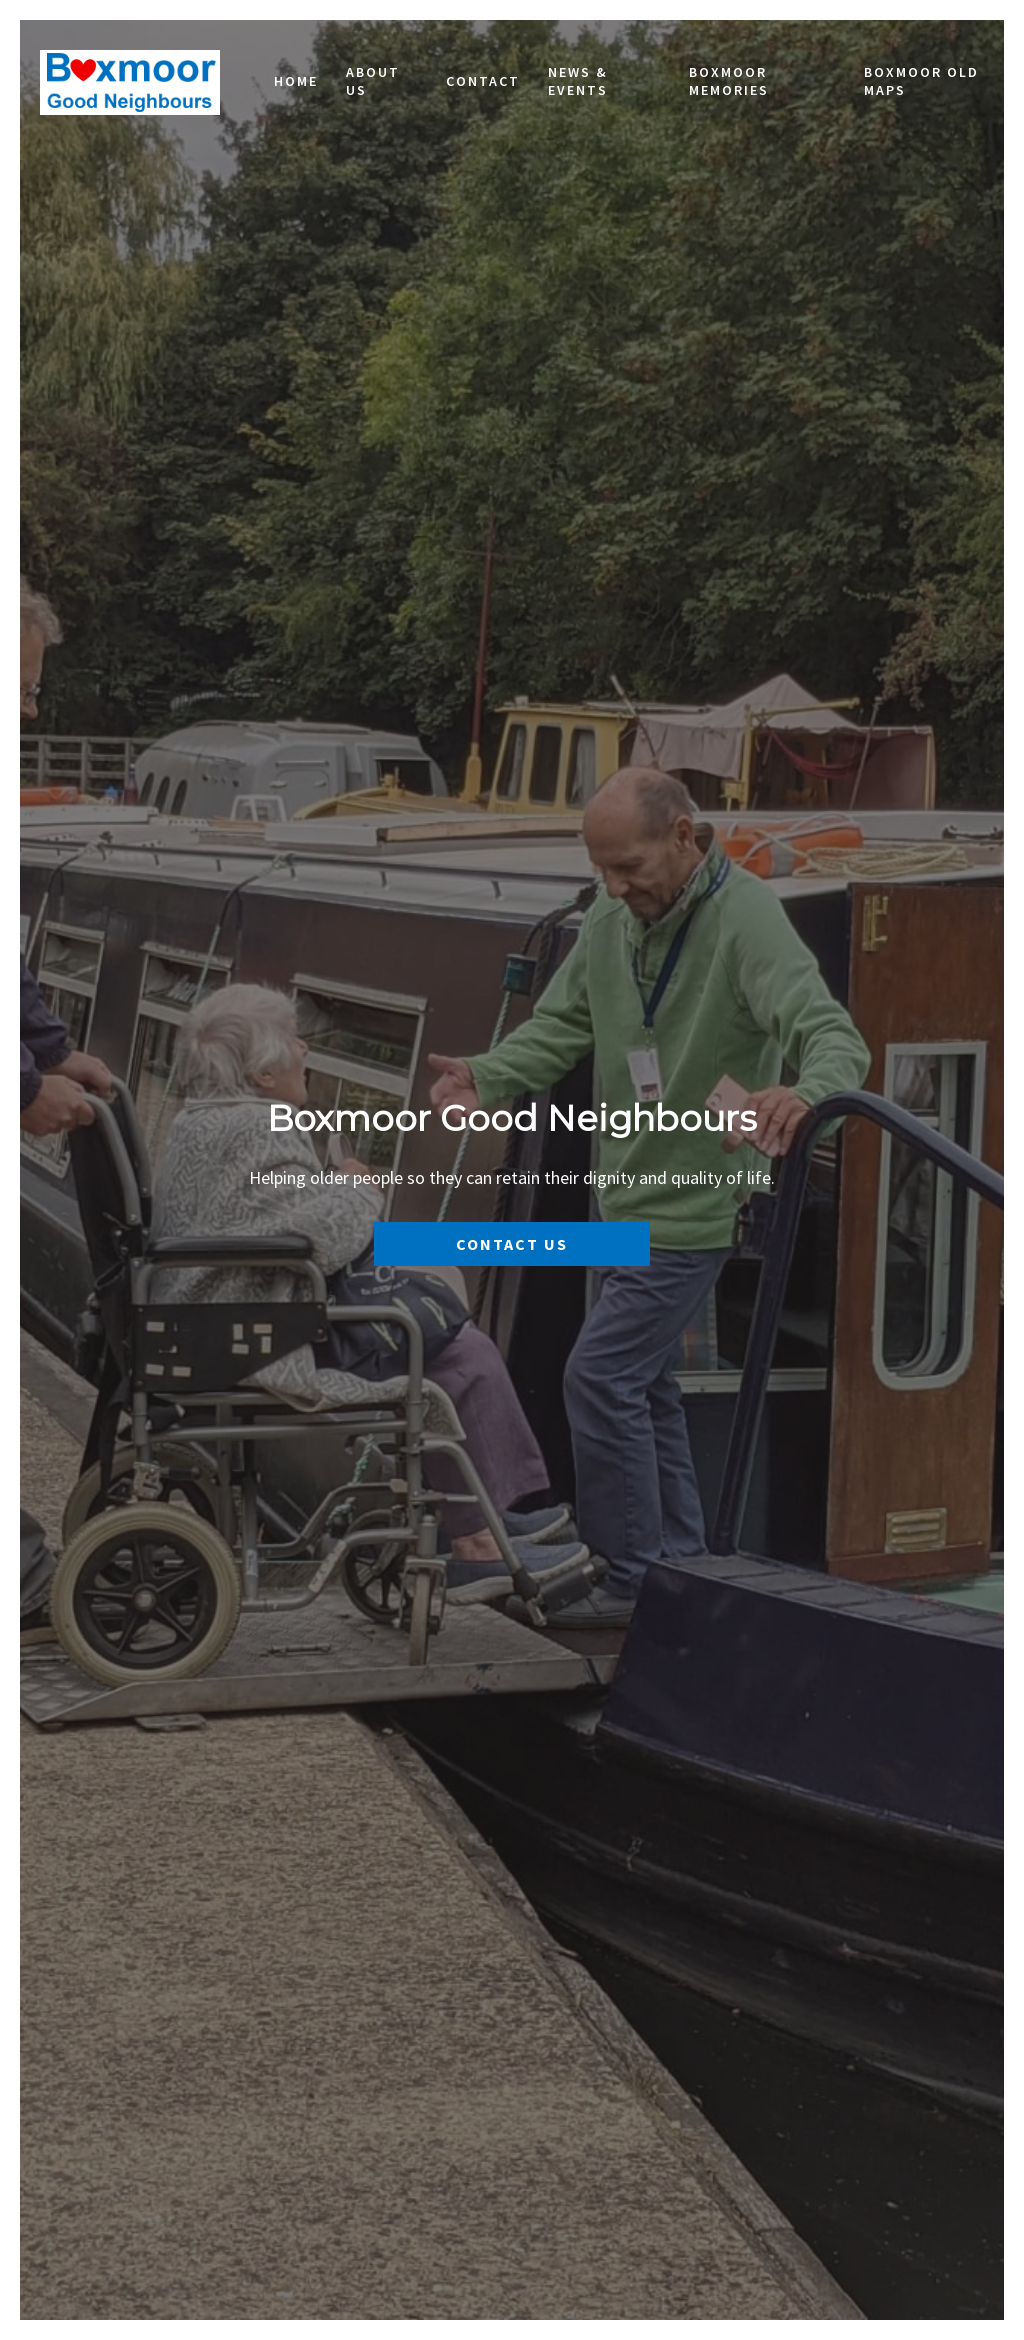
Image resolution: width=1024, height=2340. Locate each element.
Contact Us (512, 1244)
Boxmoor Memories (729, 81)
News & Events (578, 81)
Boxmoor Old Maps (921, 81)
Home (296, 81)
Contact (483, 81)
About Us (373, 81)
